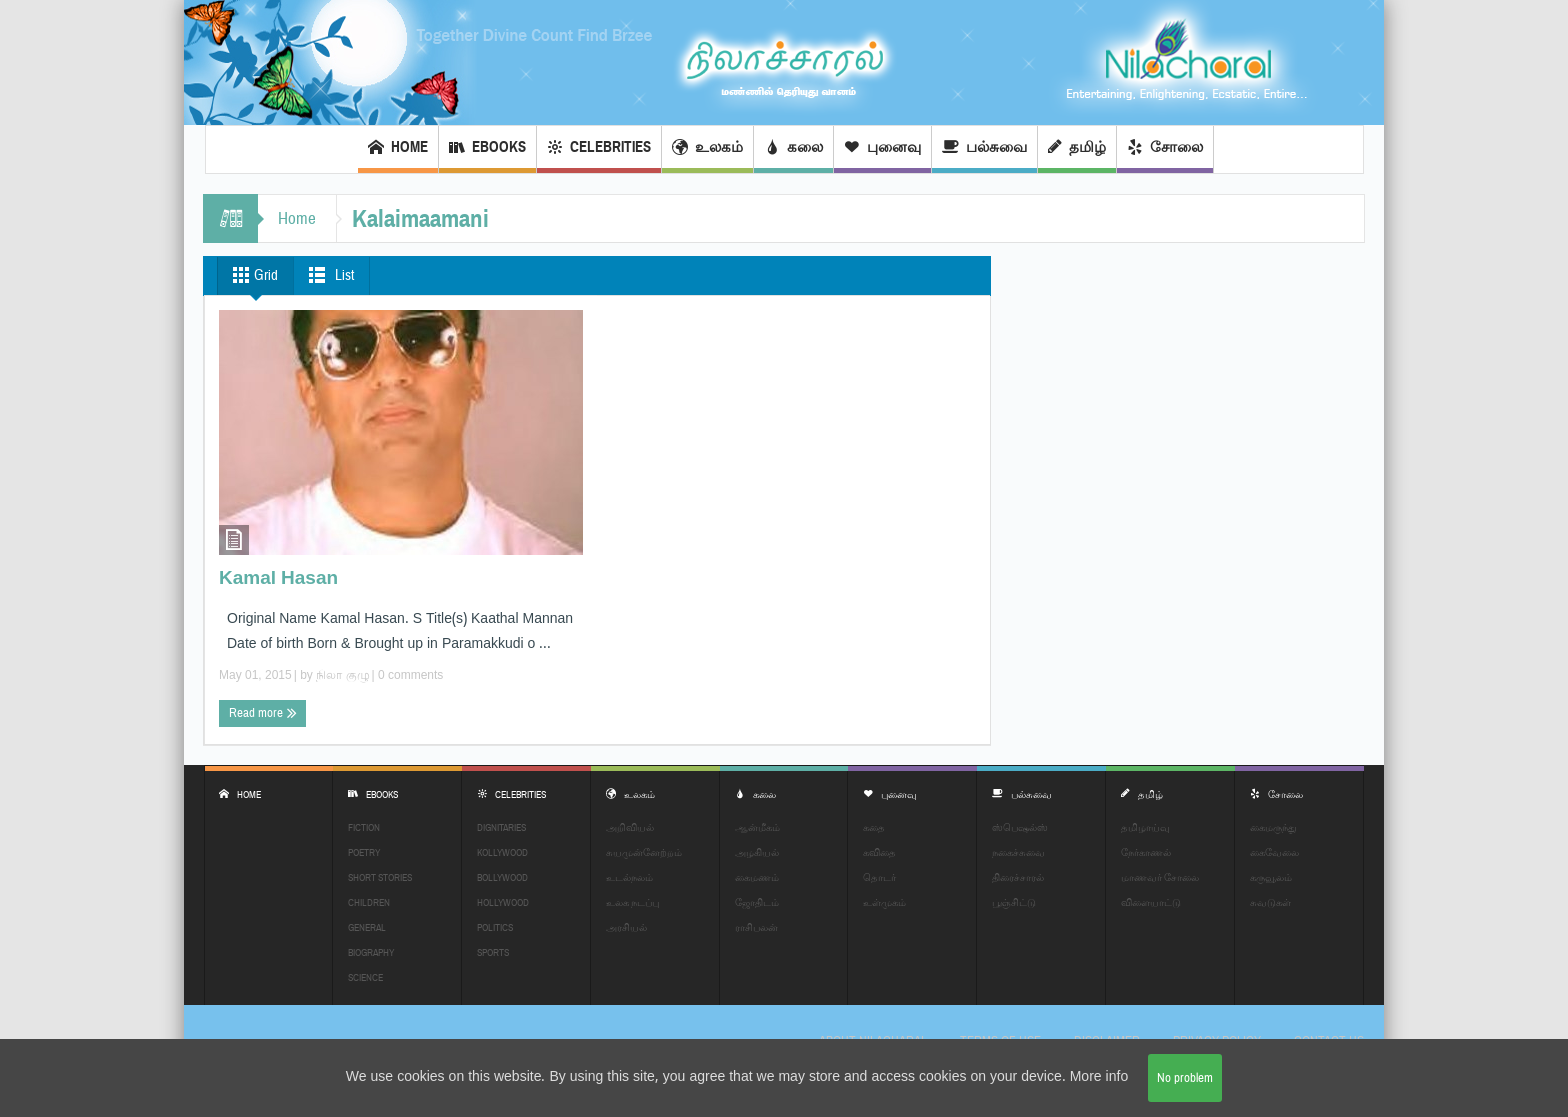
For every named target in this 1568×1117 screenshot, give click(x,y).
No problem (1185, 1078)
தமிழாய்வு (1145, 827)
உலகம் (707, 149)
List (327, 275)
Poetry (364, 852)
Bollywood (502, 877)
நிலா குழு (342, 675)
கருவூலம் (1271, 877)
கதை (874, 827)
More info (1099, 1077)
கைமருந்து (1273, 827)
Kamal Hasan (278, 579)
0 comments (409, 675)
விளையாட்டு (1151, 902)
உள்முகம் (884, 902)
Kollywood (502, 852)
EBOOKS (487, 149)
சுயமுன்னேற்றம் (644, 852)
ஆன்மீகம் (757, 827)
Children (369, 902)
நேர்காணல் (1146, 852)
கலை (793, 149)
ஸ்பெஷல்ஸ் (1020, 827)
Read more (263, 713)
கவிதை (879, 852)
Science (365, 977)
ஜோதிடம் (757, 902)
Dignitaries (501, 827)
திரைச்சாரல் (1018, 877)
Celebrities (599, 149)
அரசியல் (626, 927)
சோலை (1165, 149)
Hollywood (503, 902)
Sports (493, 952)
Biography (371, 952)
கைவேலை (1274, 852)
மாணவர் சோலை (1160, 877)
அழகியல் (757, 852)
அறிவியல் (630, 827)
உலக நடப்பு (632, 902)
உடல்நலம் (629, 877)
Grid (251, 275)
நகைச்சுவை (1018, 852)
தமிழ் (1077, 149)
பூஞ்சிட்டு (1014, 902)
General (367, 927)
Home (398, 149)
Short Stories (380, 877)
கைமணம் (757, 877)
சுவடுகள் (1270, 902)
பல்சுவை (984, 149)
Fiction (364, 827)
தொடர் (879, 877)
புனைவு (882, 149)
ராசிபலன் (756, 927)
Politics (495, 927)
